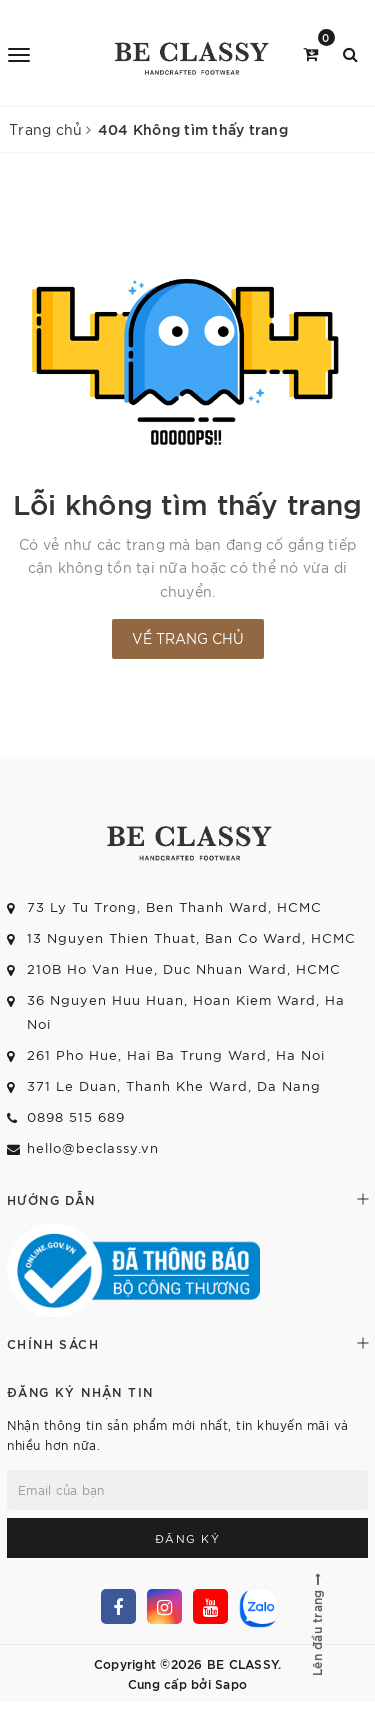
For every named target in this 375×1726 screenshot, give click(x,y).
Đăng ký (188, 1538)
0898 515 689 (76, 1116)
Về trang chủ (188, 638)
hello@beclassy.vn (93, 1147)
